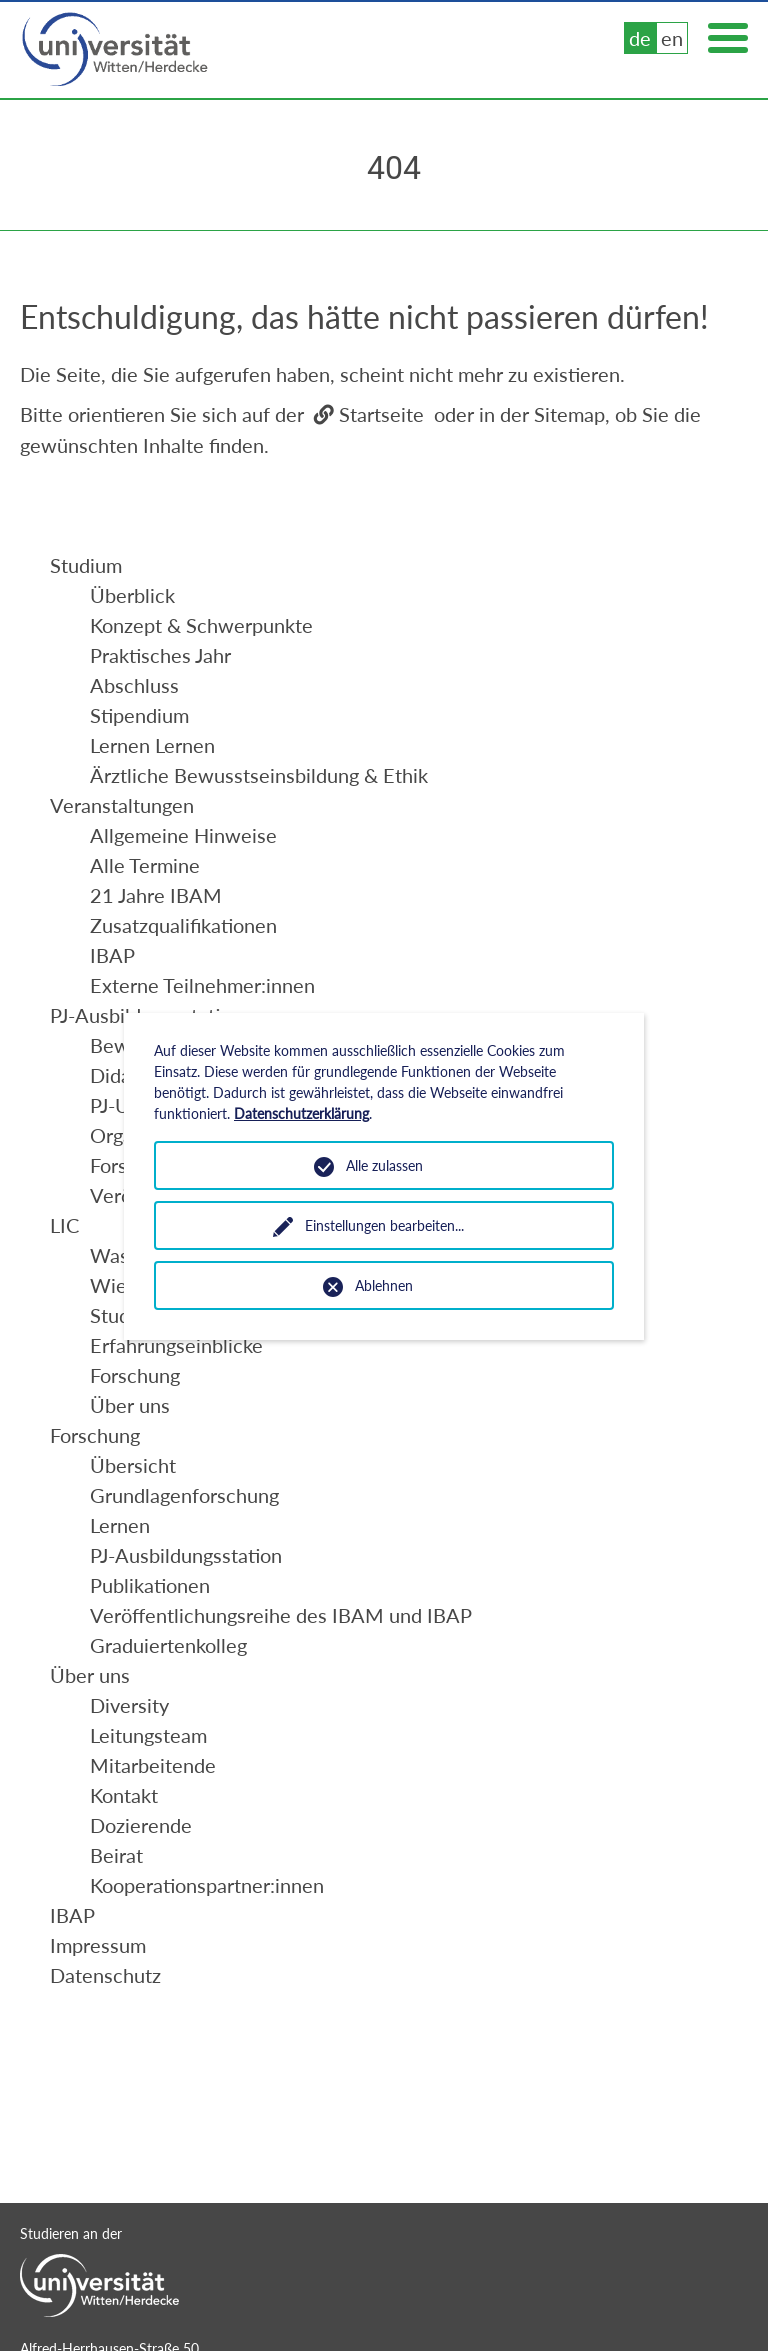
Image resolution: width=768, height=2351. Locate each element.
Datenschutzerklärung (301, 1113)
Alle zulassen (384, 1165)
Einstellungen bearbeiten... (384, 1225)
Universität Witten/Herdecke (116, 50)
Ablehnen (384, 1285)
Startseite (381, 414)
